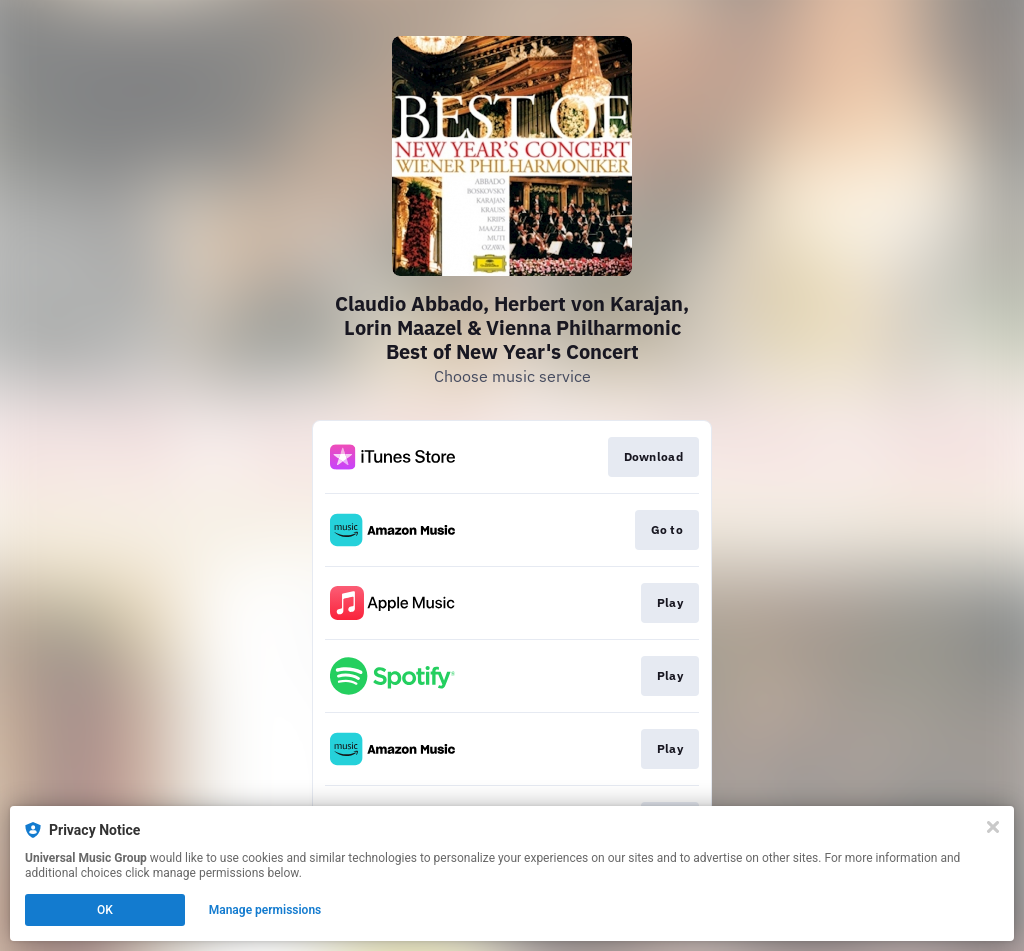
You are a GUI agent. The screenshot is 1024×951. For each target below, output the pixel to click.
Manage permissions (265, 910)
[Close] (993, 827)
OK (105, 910)
